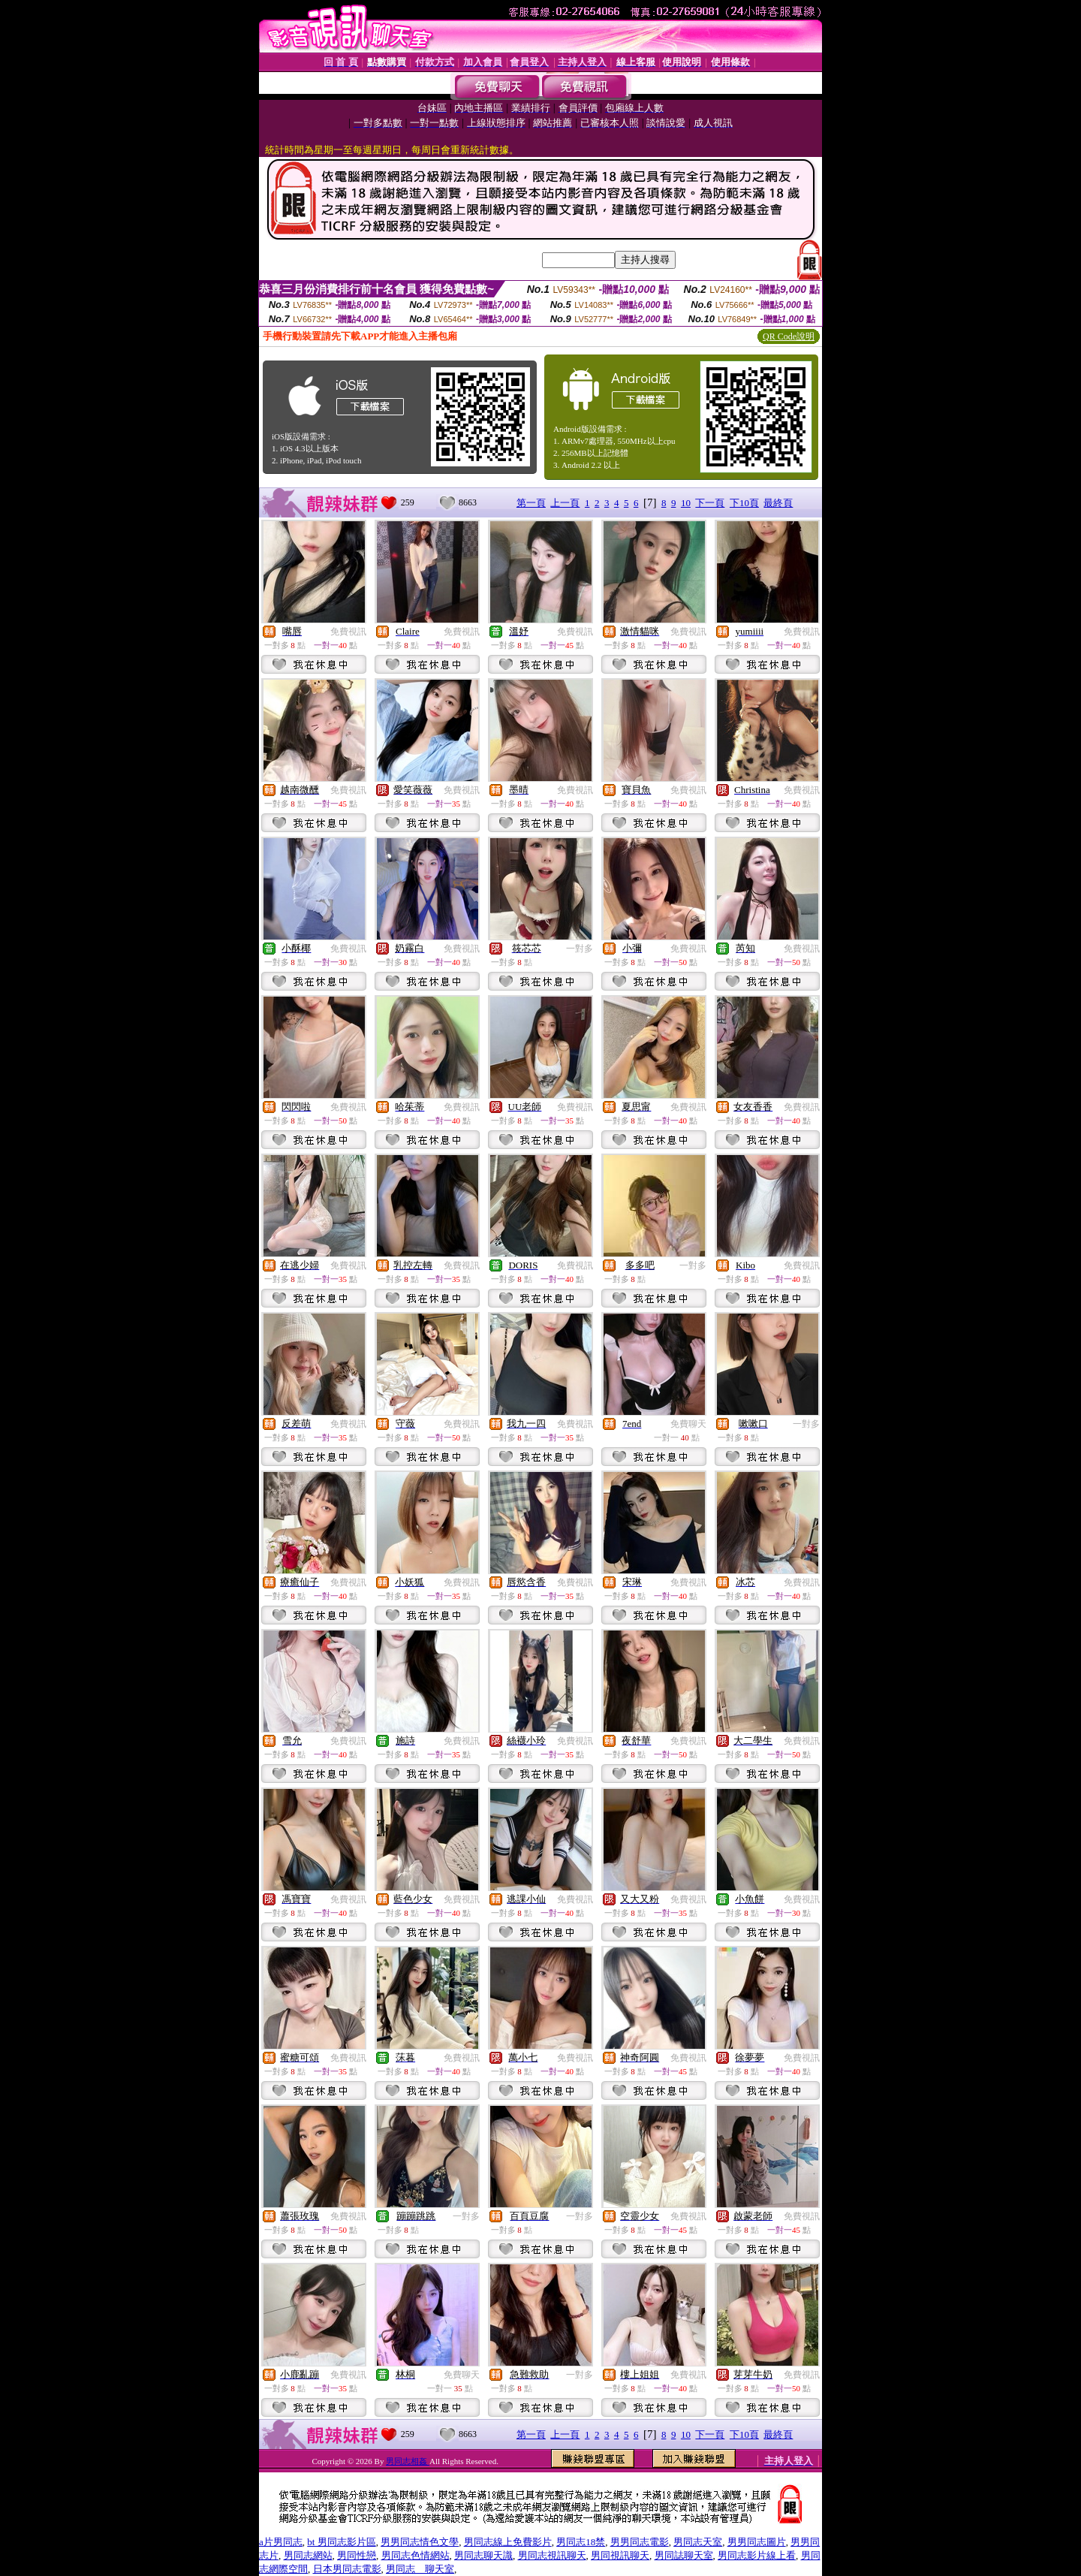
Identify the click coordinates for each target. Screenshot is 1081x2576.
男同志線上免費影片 (508, 2541)
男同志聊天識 (483, 2555)
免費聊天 (688, 1424)
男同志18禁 (580, 2541)
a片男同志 (281, 2541)
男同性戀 (356, 2555)
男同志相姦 (407, 2461)
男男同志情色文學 (420, 2541)
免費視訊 (348, 631)
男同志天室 (697, 2541)
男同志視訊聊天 (552, 2555)
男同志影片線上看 (757, 2555)
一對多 (579, 948)
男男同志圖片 (756, 2541)
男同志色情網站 (415, 2555)
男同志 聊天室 (420, 2568)
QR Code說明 (789, 336)
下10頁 (744, 502)
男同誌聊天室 (684, 2555)
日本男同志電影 (347, 2568)
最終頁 (778, 502)
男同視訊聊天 (620, 2555)
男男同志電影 (639, 2541)
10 (686, 502)
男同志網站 (308, 2555)
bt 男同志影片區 (341, 2541)
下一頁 (709, 502)
